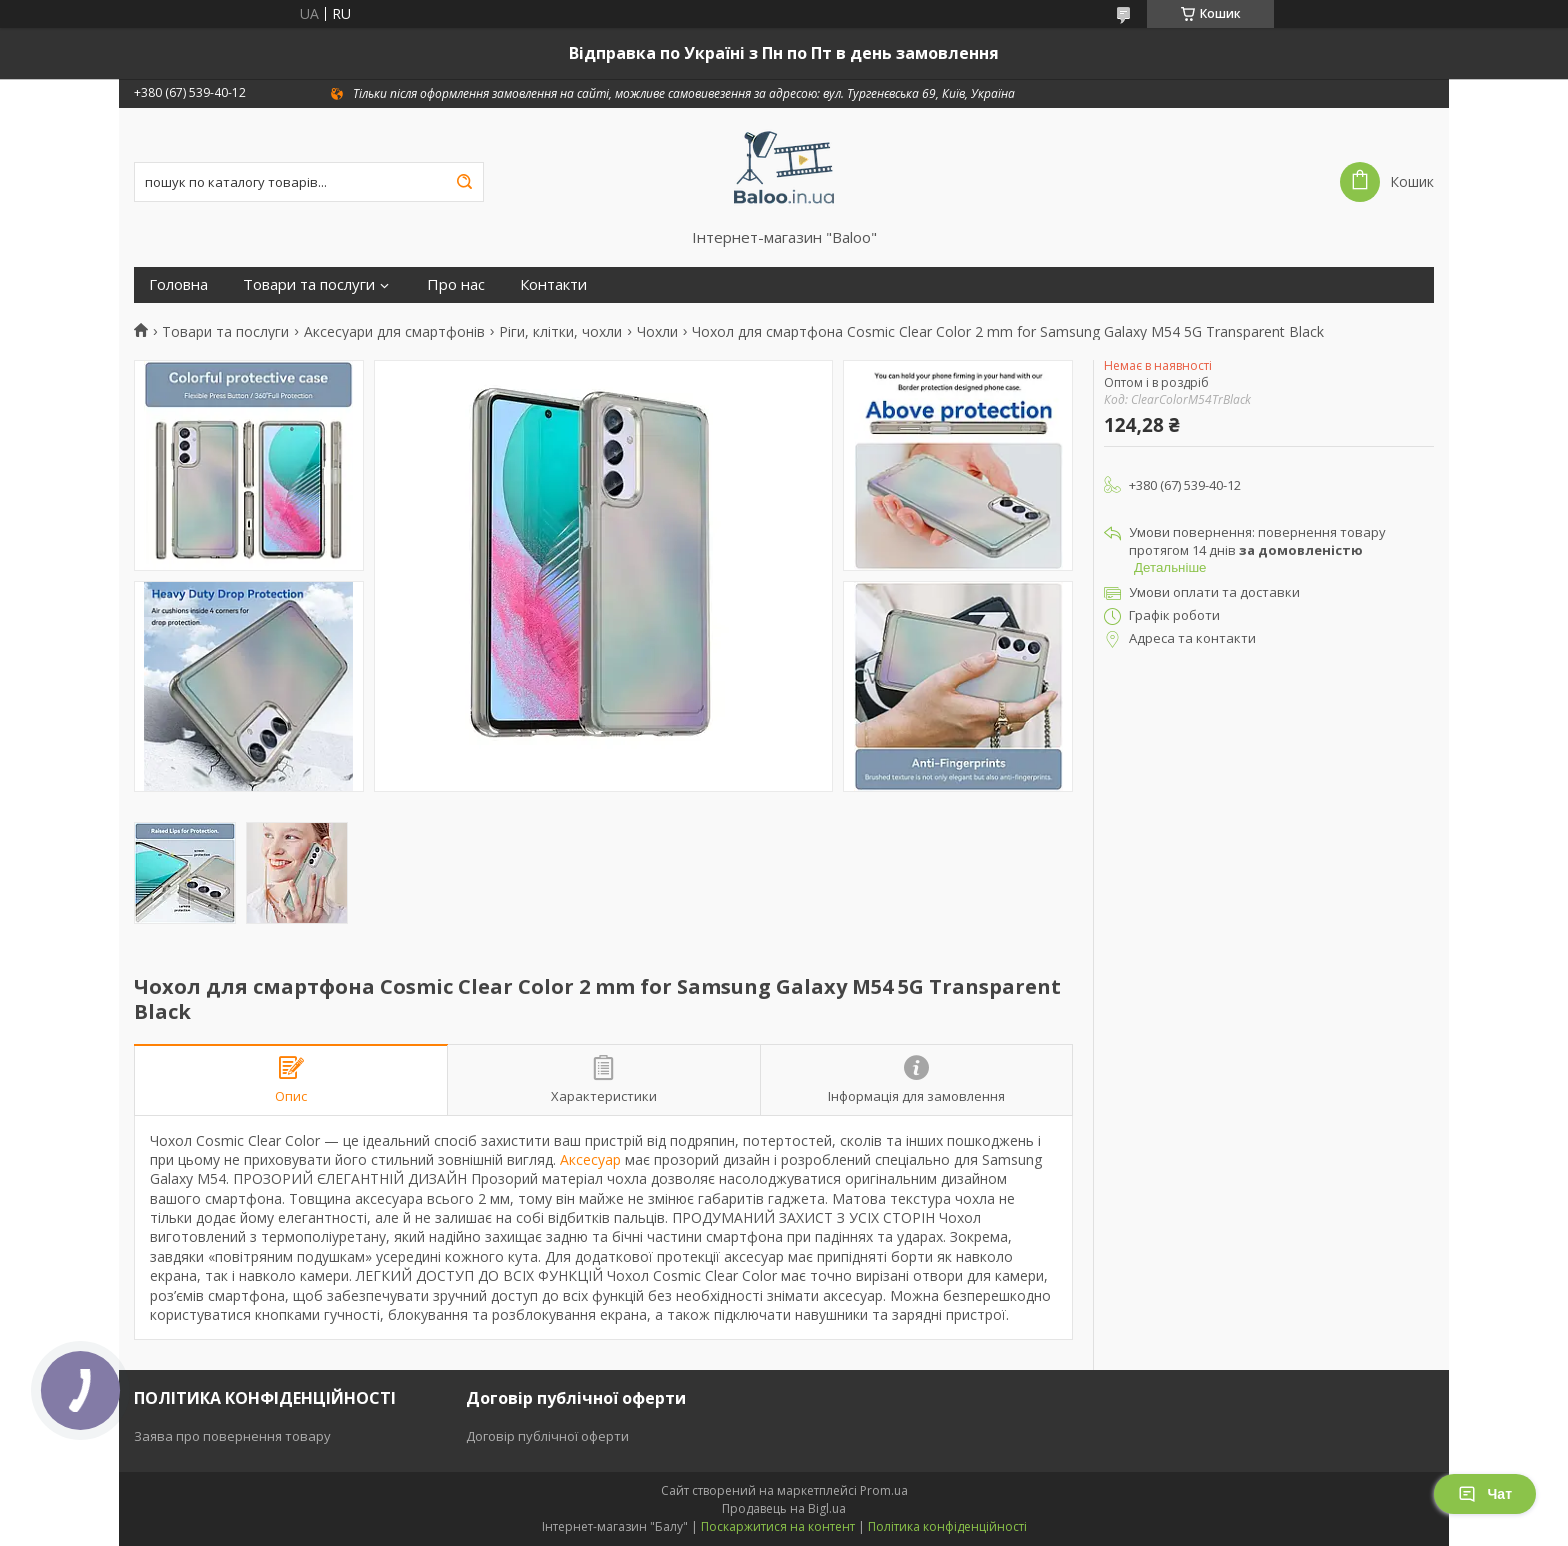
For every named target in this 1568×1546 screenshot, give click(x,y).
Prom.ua (884, 1490)
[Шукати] (464, 182)
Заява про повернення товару (232, 1436)
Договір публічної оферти (547, 1436)
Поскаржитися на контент (778, 1526)
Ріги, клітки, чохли (560, 332)
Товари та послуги (309, 284)
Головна (178, 284)
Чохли (657, 332)
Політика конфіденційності (947, 1526)
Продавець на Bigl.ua (784, 1508)
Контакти (553, 284)
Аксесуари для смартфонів (394, 332)
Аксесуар (590, 1159)
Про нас (456, 284)
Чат (1485, 1494)
